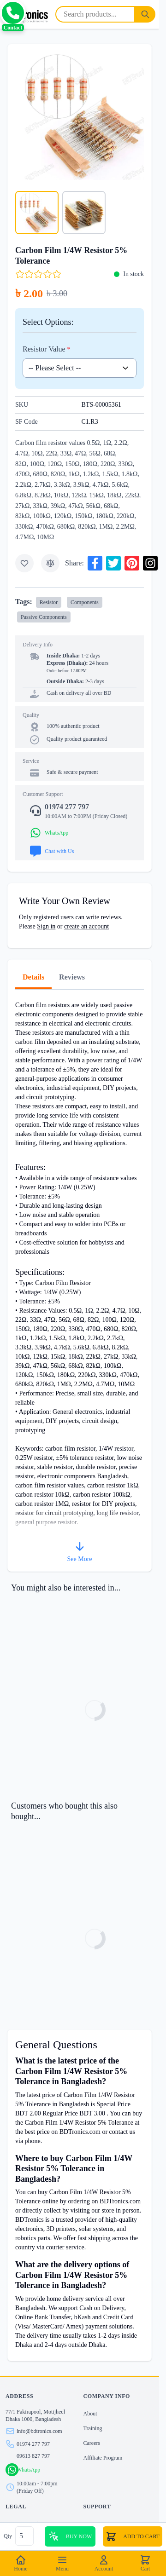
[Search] (145, 14)
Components (85, 602)
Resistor (49, 602)
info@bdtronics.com (39, 2431)
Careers (92, 2443)
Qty (8, 2536)
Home (20, 2563)
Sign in (46, 926)
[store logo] (26, 14)
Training (92, 2428)
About (90, 2413)
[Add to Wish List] (24, 563)
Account (104, 2563)
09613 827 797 (33, 2456)
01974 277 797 (33, 2444)
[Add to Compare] (50, 563)
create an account (86, 926)
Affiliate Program (103, 2458)
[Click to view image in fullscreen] (79, 116)
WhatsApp (28, 2470)
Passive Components (44, 617)
